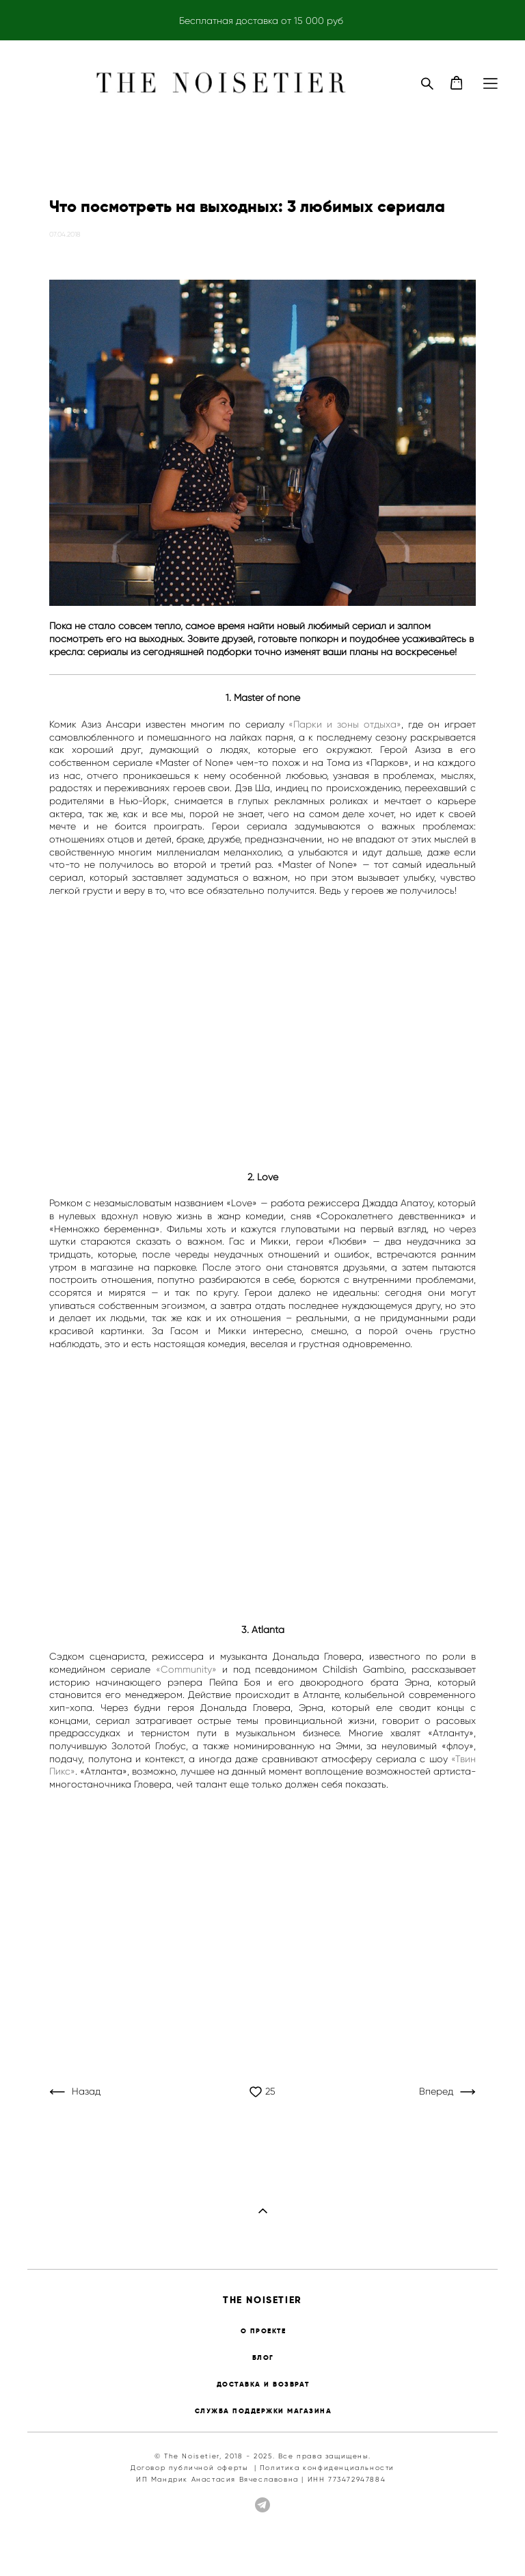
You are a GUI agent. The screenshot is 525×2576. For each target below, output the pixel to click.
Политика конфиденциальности (327, 2467)
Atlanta (268, 1629)
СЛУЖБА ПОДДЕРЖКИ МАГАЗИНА (263, 2410)
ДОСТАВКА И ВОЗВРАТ (263, 2384)
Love (267, 1177)
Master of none (267, 697)
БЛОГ (263, 2357)
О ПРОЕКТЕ (263, 2330)
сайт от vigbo (471, 2543)
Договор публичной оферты (189, 2467)
